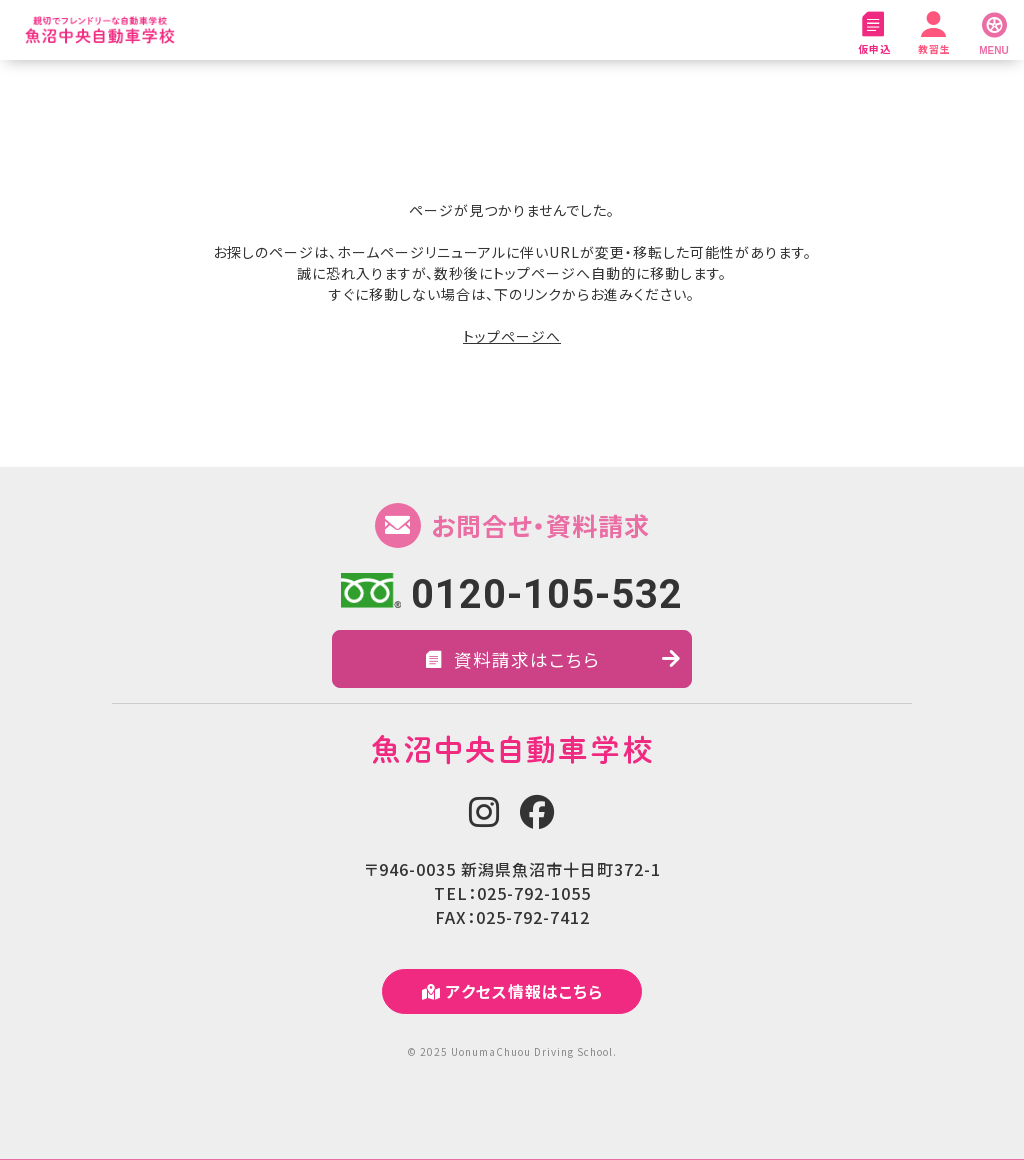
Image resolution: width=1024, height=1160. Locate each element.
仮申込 (874, 34)
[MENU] (994, 30)
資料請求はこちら (553, 659)
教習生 (934, 34)
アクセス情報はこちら (512, 992)
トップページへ (512, 336)
